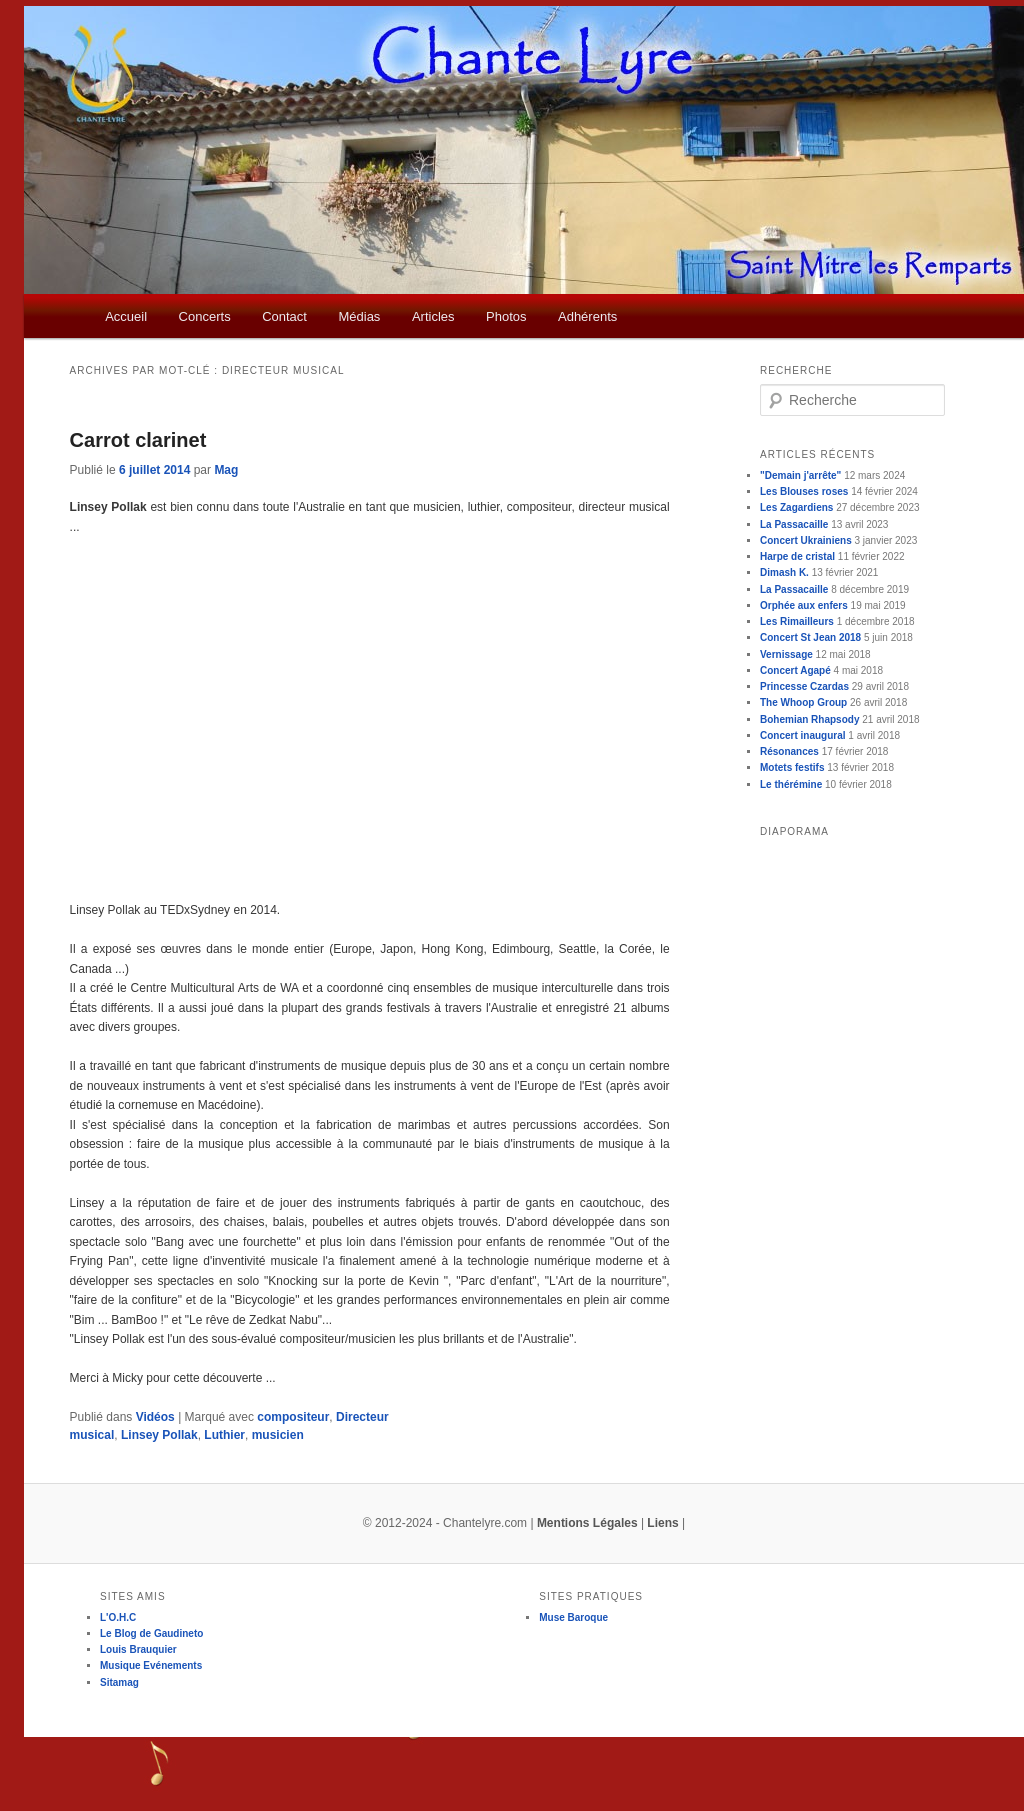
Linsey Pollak (159, 1435)
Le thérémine (791, 784)
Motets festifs (792, 767)
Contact (284, 316)
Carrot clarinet (138, 440)
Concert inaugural (803, 735)
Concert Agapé (795, 670)
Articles (433, 316)
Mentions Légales (587, 1523)
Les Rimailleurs (797, 621)
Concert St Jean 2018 (810, 637)
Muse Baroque (573, 1617)
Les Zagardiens (796, 507)
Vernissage (786, 654)
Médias (359, 316)
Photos (506, 316)
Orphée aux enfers (804, 605)
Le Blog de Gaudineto (151, 1633)
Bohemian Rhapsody (809, 719)
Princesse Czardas (804, 686)
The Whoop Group (803, 702)
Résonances (789, 751)
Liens (662, 1523)
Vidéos (155, 1417)
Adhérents (587, 316)
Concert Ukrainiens (806, 540)
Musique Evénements (151, 1665)
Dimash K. (784, 572)
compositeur (293, 1417)
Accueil (126, 316)
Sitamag (119, 1682)
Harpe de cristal (797, 556)
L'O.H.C (118, 1617)
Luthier (224, 1435)
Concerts (205, 316)
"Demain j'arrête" (800, 475)
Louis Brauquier (138, 1649)
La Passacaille (794, 524)
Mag (226, 470)
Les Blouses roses (804, 491)
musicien (278, 1435)
